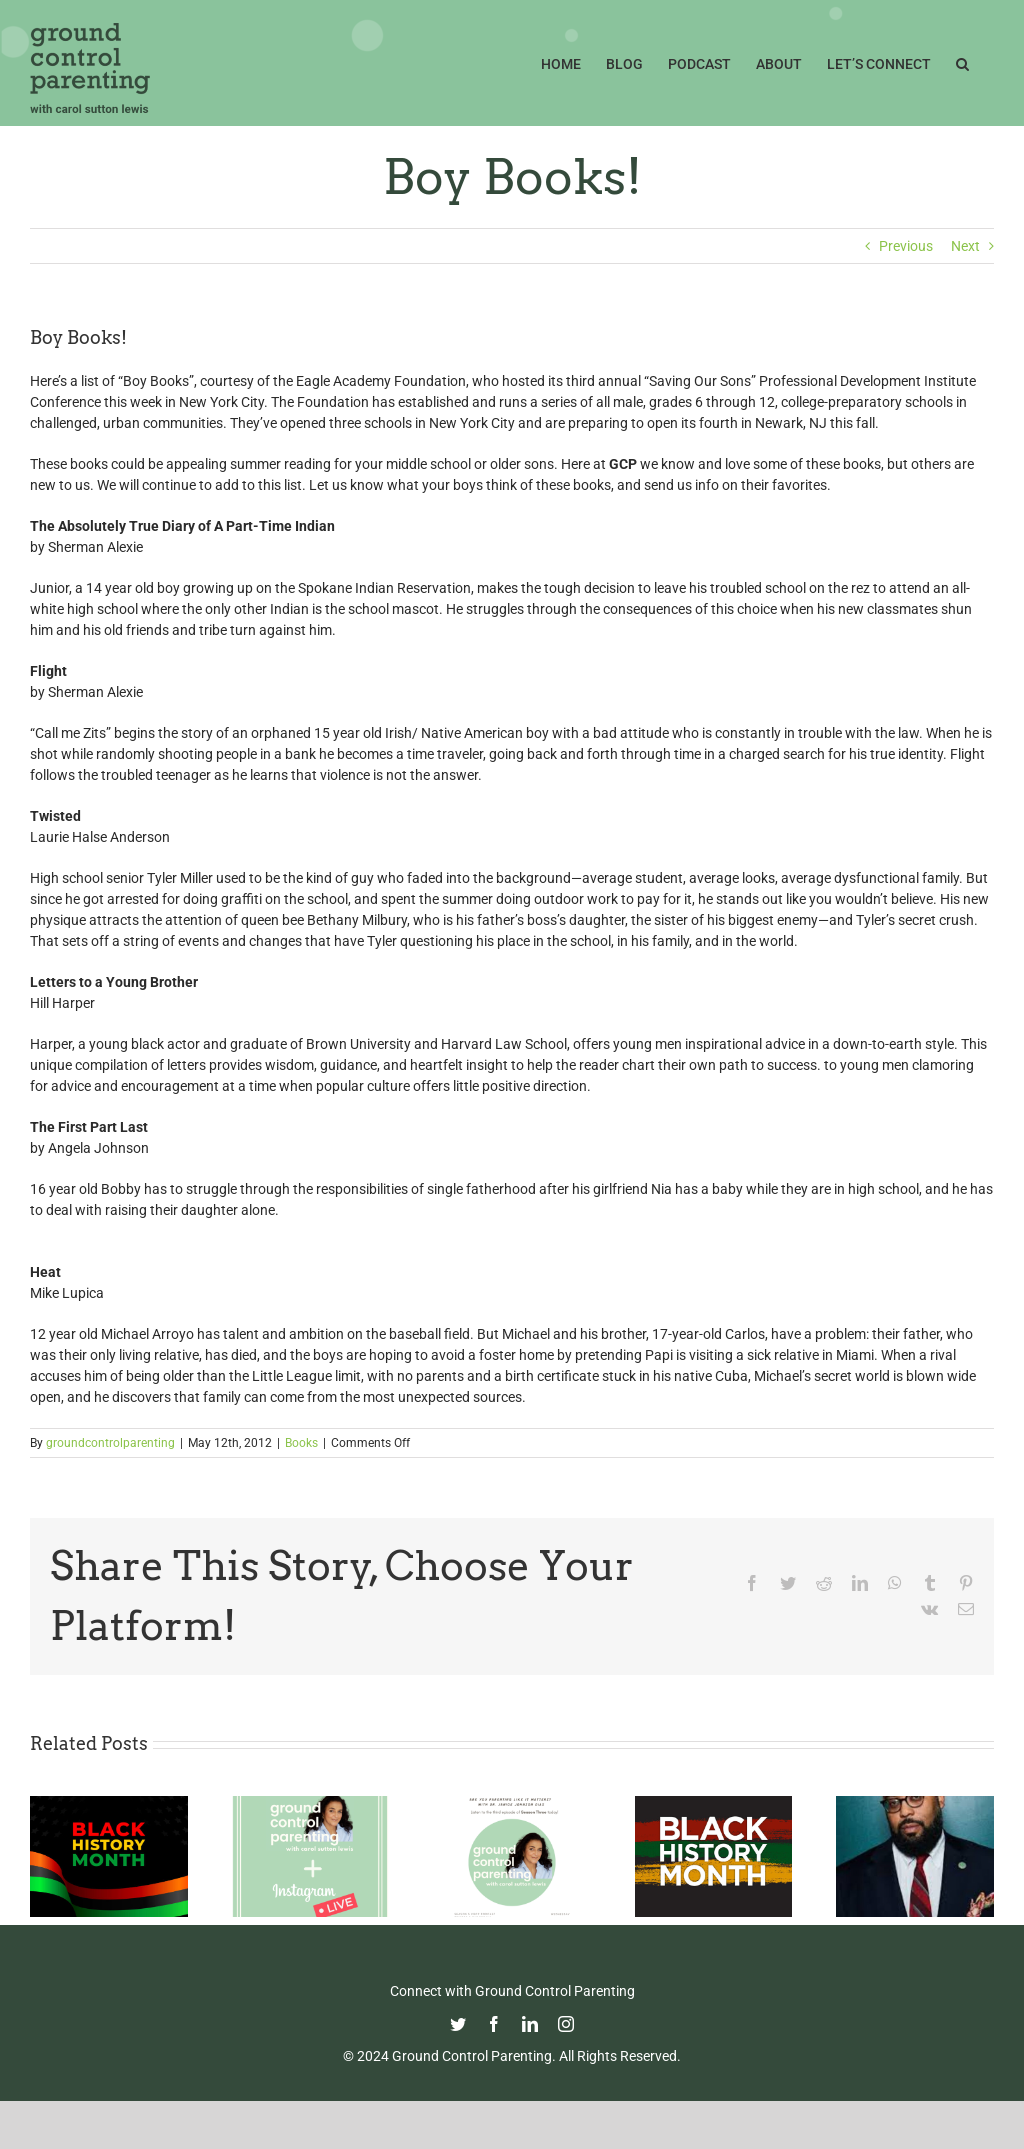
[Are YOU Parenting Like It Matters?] (512, 1804)
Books (301, 1443)
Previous (906, 246)
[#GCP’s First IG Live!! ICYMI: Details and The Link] (311, 1804)
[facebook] (494, 2024)
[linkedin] (530, 2024)
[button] (962, 62)
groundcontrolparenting (110, 1443)
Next (965, 246)
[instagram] (566, 2024)
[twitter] (458, 2024)
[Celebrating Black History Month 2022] (109, 1804)
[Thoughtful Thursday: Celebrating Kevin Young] (915, 1804)
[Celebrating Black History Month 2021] (714, 1804)
